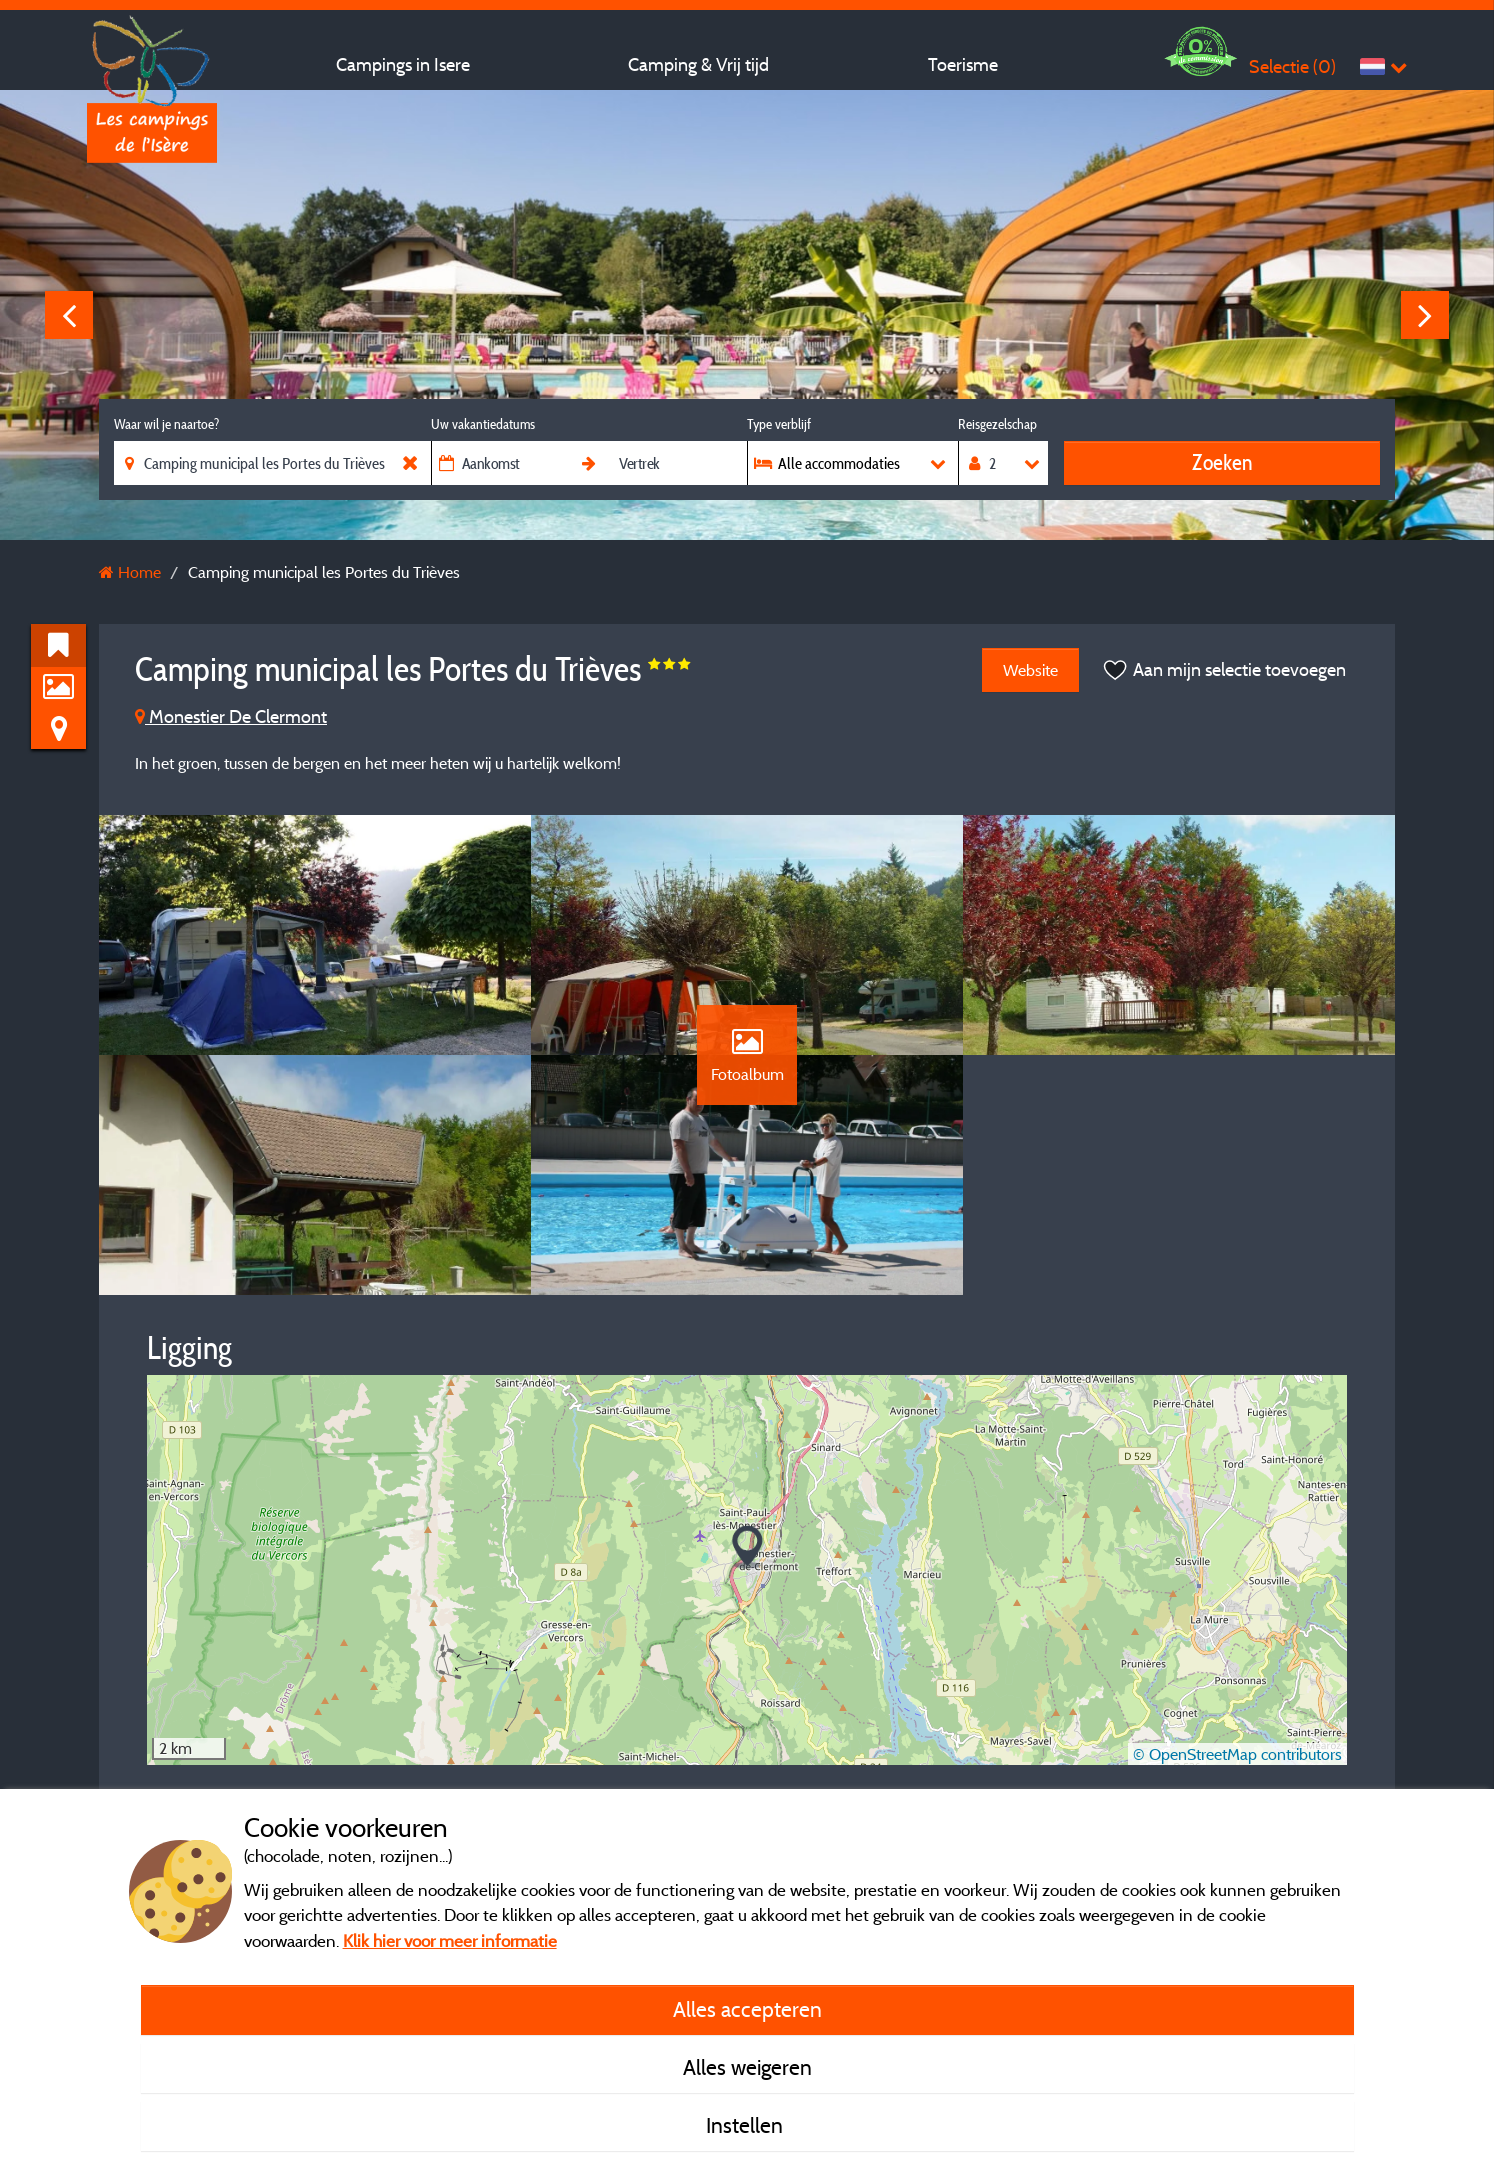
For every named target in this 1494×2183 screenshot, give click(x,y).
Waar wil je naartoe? (166, 424)
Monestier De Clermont (231, 716)
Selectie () (1292, 66)
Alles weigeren (747, 2067)
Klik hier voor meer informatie (450, 1940)
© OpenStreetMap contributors (1237, 1754)
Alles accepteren (747, 2009)
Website (1030, 670)
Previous (69, 315)
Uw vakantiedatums (483, 424)
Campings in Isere (403, 64)
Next (1425, 315)
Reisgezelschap (997, 424)
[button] (747, 1547)
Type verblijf (779, 424)
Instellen (747, 2125)
